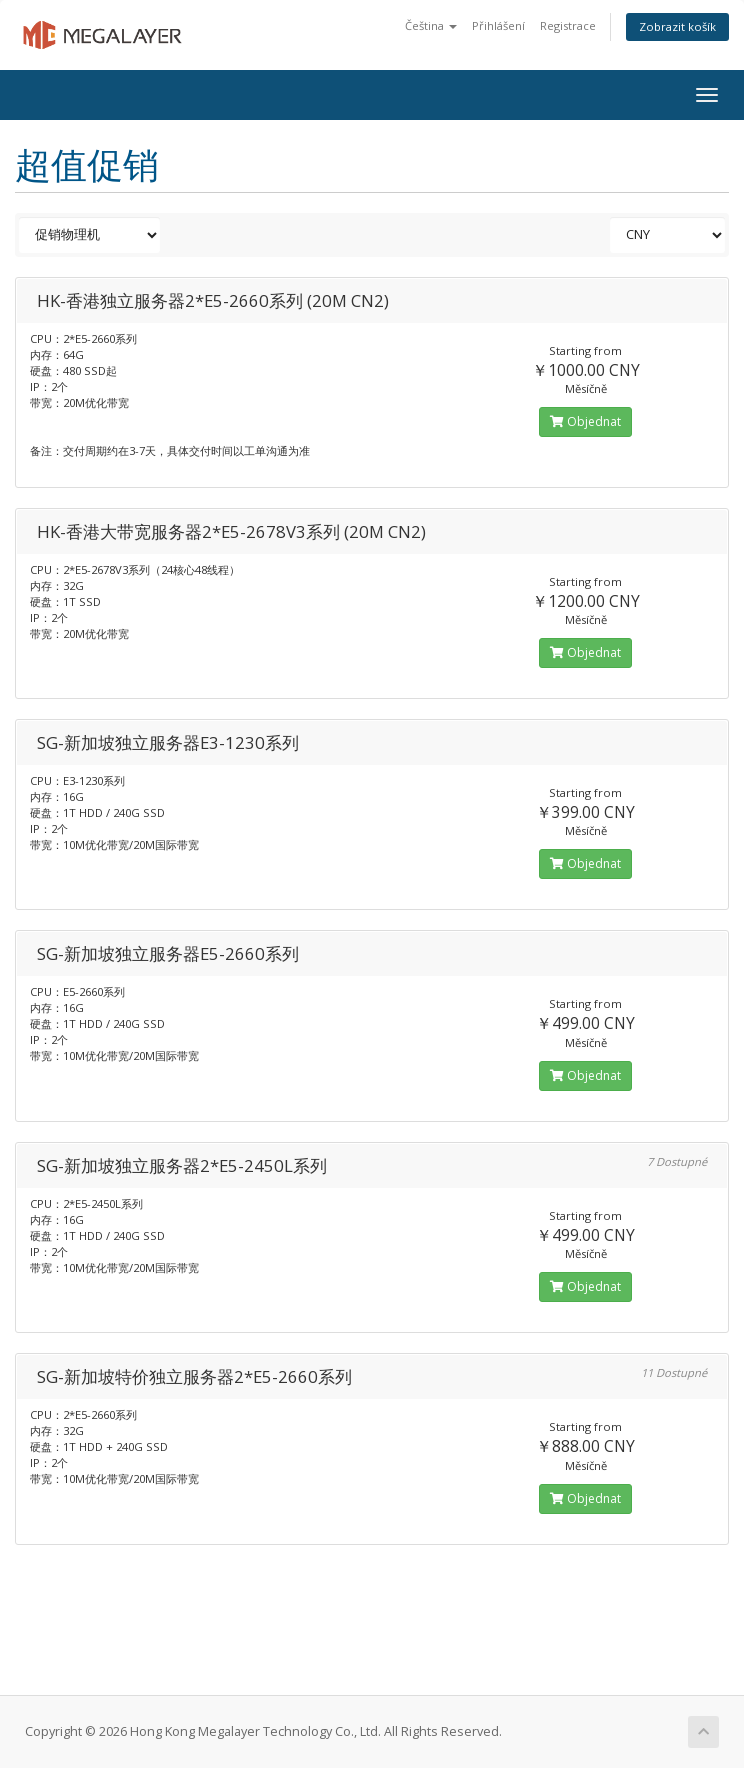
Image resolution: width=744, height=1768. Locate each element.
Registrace (568, 25)
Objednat (585, 421)
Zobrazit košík (677, 26)
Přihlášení (498, 25)
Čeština (431, 25)
